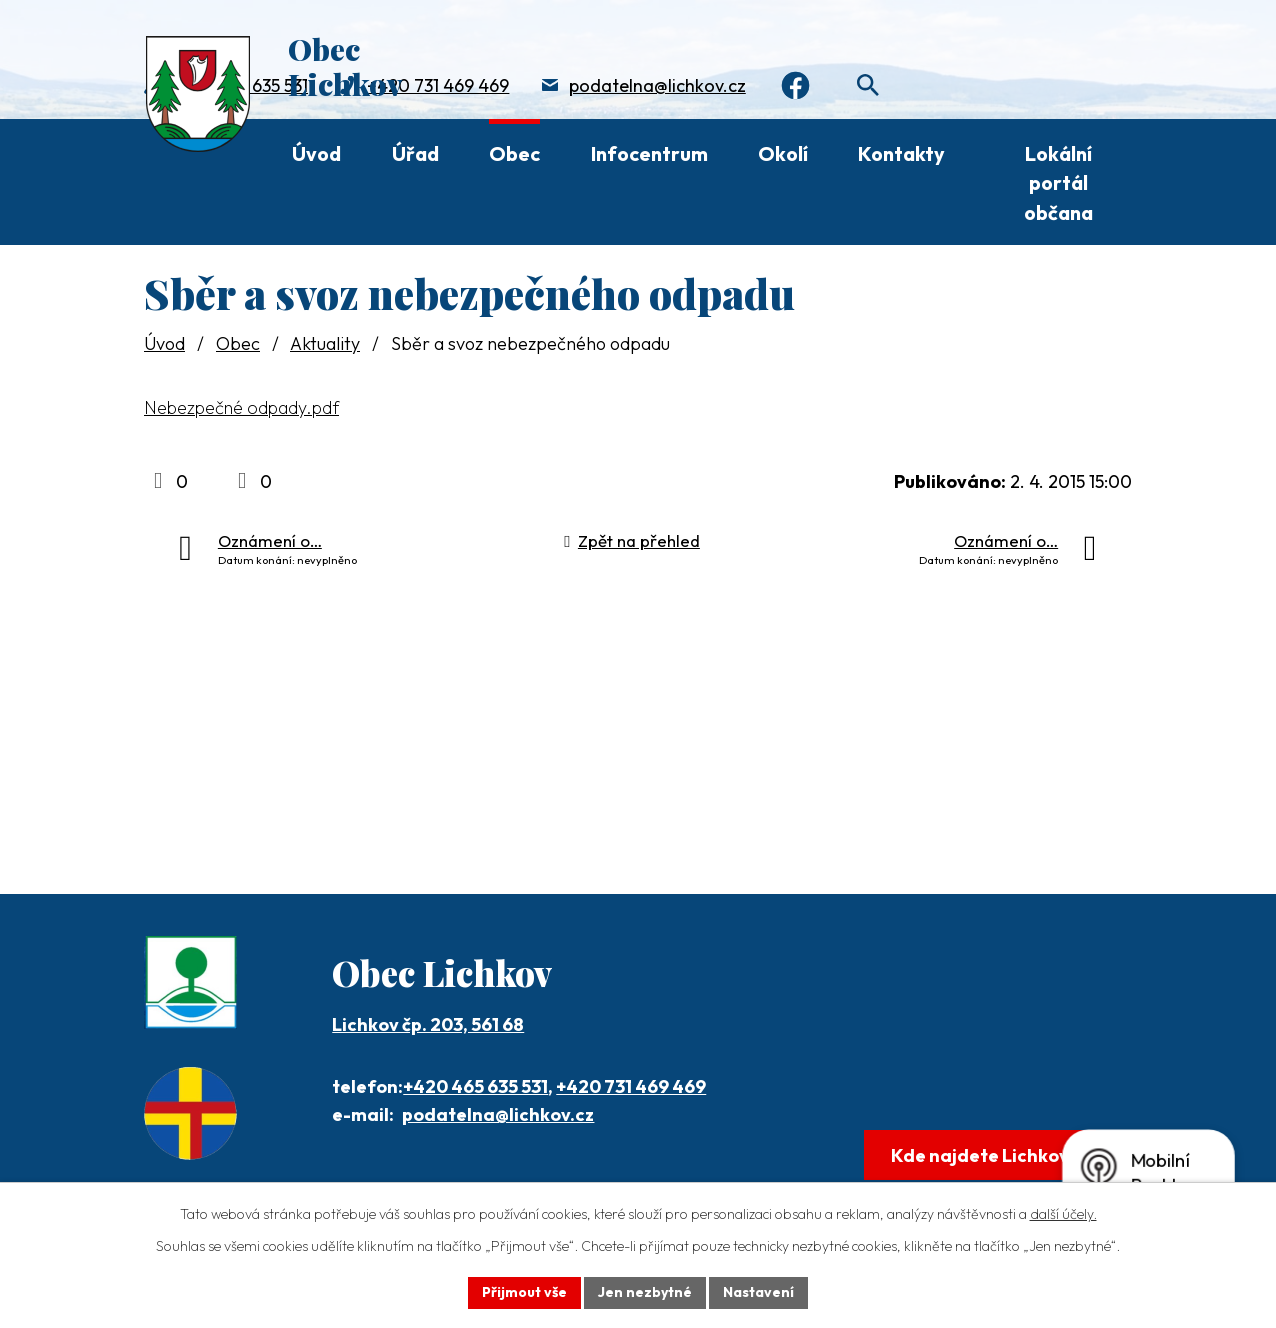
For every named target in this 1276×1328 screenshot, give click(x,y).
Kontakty (901, 153)
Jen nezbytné (645, 1292)
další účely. (1063, 1214)
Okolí (783, 153)
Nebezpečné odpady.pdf (241, 407)
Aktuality (325, 343)
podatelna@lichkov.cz (657, 85)
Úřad (415, 153)
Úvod (316, 153)
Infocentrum (649, 153)
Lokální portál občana (1058, 183)
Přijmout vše (524, 1292)
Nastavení (758, 1292)
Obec (514, 153)
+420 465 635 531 (475, 1086)
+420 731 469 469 (438, 85)
